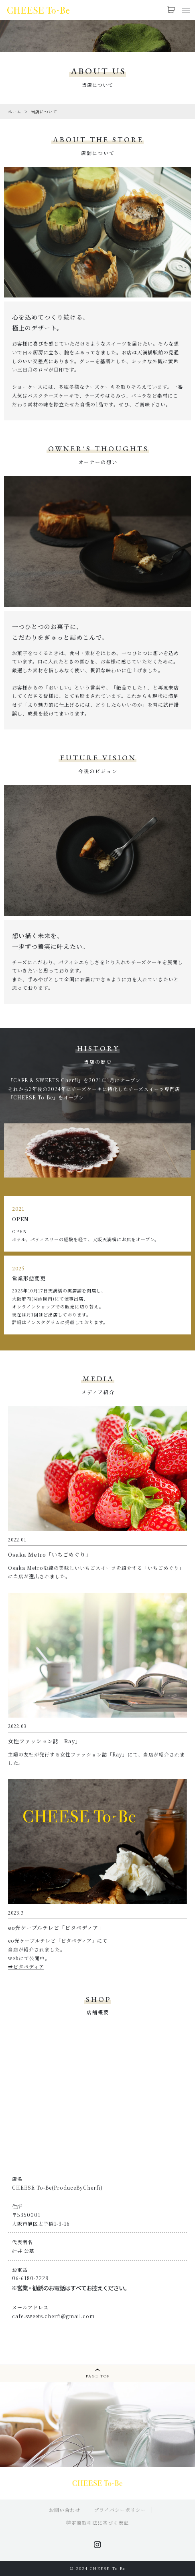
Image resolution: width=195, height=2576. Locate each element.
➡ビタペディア (26, 1966)
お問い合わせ (64, 2509)
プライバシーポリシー (120, 2509)
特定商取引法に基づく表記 (97, 2522)
